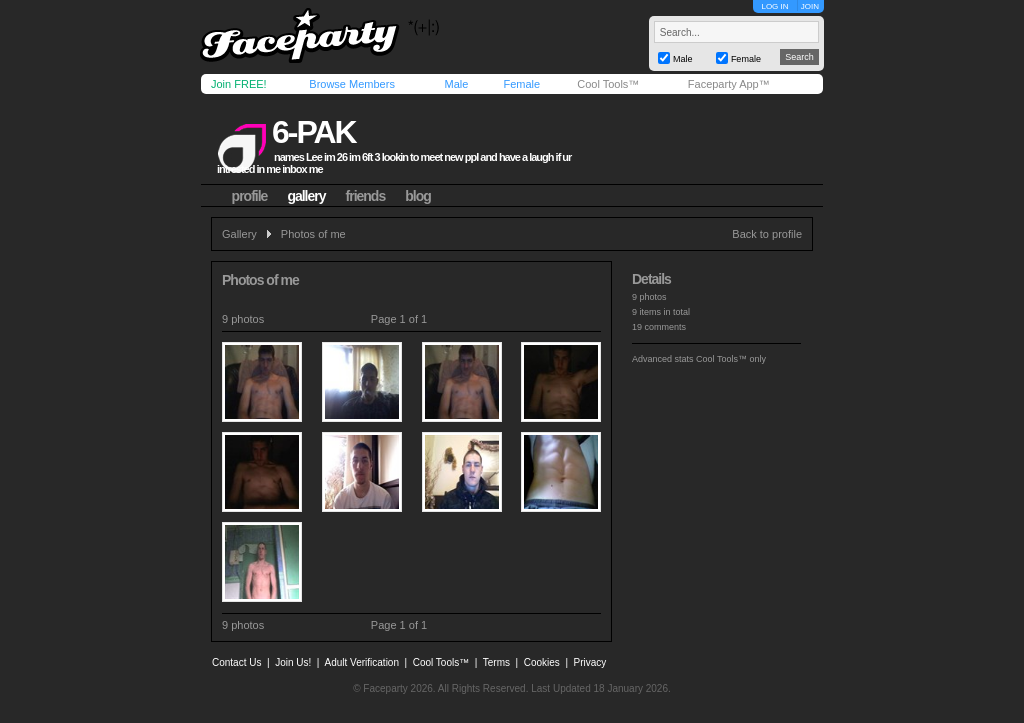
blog (418, 196)
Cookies (542, 662)
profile (250, 196)
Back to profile (767, 234)
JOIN (810, 6)
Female (521, 84)
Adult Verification (361, 662)
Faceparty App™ (729, 84)
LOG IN (774, 6)
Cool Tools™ (608, 84)
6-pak (314, 132)
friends (366, 196)
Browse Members (352, 84)
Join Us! (293, 662)
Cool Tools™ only (731, 359)
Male (456, 84)
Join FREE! (239, 84)
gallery (306, 196)
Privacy (590, 662)
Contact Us (236, 662)
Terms (496, 662)
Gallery (239, 234)
